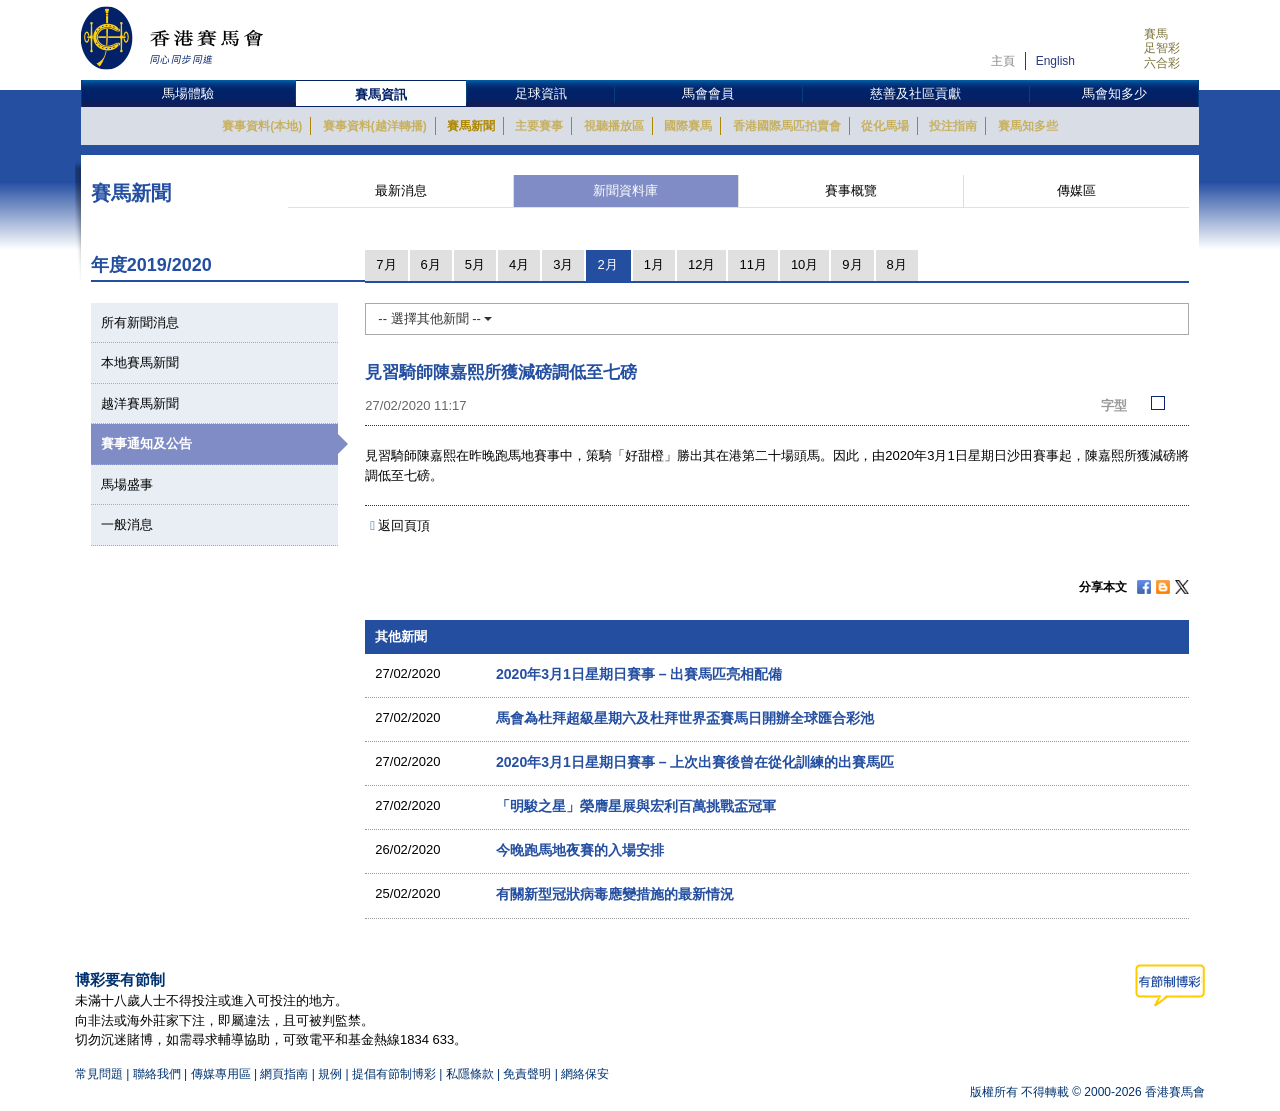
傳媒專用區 (221, 1074)
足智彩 (1162, 48)
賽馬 (1156, 34)
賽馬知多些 (1028, 126)
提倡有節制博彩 (394, 1074)
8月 (897, 264)
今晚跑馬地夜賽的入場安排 (580, 850)
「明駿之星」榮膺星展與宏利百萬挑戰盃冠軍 (636, 806)
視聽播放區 (614, 126)
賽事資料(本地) (262, 126)
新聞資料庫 (625, 190)
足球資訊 (541, 93)
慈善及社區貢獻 (915, 93)
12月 (701, 264)
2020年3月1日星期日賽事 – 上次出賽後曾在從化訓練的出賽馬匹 (695, 762)
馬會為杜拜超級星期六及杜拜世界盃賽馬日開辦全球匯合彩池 (685, 718)
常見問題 (99, 1074)
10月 (804, 264)
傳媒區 (1076, 190)
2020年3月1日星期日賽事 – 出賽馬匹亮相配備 (639, 674)
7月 (386, 264)
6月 (431, 264)
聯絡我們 (157, 1074)
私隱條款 (470, 1074)
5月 (475, 264)
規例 (331, 1074)
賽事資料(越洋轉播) (375, 126)
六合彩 (1162, 63)
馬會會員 (708, 93)
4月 (519, 264)
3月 (563, 264)
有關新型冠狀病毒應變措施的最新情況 (615, 894)
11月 (752, 264)
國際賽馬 (688, 126)
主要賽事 (539, 126)
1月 (654, 264)
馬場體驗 (188, 93)
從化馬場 (885, 126)
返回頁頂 (404, 525)
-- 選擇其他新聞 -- (435, 318)
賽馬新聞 (471, 126)
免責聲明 (527, 1074)
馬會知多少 (1114, 93)
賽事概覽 (851, 190)
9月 (852, 264)
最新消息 (401, 190)
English (1055, 61)
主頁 (1003, 61)
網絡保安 (585, 1074)
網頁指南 (284, 1074)
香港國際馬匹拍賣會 (787, 126)
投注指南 (953, 126)
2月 (607, 264)
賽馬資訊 (381, 94)
